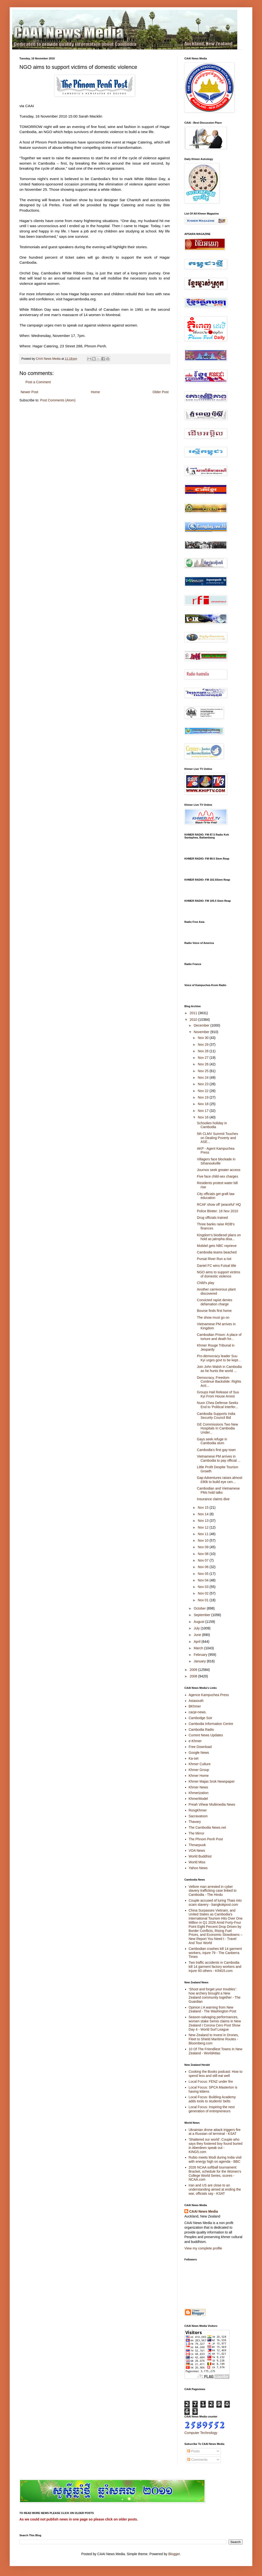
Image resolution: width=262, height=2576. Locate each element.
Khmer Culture (200, 1764)
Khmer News (198, 1787)
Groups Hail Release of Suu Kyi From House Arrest (218, 1394)
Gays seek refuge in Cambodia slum (212, 1441)
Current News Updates (206, 1735)
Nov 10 (203, 1540)
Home (95, 392)
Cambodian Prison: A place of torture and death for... (219, 1337)
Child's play (205, 1283)
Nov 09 (203, 1547)
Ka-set (193, 1758)
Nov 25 (203, 1071)
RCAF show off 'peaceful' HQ (219, 1204)
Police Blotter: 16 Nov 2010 (217, 1211)
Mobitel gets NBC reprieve (217, 1246)
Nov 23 (203, 1084)
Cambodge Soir (200, 1718)
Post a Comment (38, 382)
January (200, 1661)
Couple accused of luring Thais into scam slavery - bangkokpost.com (215, 1902)
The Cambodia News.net (207, 1827)
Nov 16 (203, 1117)
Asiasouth (196, 1701)
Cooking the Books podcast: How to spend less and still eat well (216, 2074)
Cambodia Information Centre (211, 1724)
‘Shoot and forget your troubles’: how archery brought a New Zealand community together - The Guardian (215, 1995)
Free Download (200, 1747)
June (198, 1635)
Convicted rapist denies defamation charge (214, 1302)
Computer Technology (200, 2433)
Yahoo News (198, 1868)
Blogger (174, 2554)
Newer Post (29, 392)
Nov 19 (203, 1097)
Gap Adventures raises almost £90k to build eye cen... (219, 1480)
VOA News (197, 1850)
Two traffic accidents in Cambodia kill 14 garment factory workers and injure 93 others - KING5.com (215, 1967)
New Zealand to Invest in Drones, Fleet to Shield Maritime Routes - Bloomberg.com (214, 2039)
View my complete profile (203, 2248)
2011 (194, 1013)
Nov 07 (203, 1560)
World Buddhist (200, 1856)
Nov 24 (203, 1077)
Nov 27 (203, 1058)
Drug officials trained (212, 1218)
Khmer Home (199, 1776)
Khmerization (199, 1793)
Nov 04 (203, 1580)
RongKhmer (198, 1810)
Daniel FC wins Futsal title (216, 1266)
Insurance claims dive (213, 1499)
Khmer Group (199, 1770)
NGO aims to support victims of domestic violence (218, 1274)
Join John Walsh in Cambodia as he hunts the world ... (219, 1369)
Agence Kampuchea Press (209, 1695)
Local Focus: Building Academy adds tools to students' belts (212, 2099)
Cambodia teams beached (217, 1252)
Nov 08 (203, 1554)
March (199, 1648)
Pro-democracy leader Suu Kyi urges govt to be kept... (219, 1358)
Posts (193, 2451)
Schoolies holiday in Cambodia (212, 1125)
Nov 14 (203, 1514)
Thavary (195, 1822)
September (202, 1615)
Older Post (161, 392)
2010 (194, 1019)
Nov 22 (203, 1091)
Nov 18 (203, 1104)
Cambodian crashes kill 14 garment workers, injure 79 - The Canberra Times (215, 1953)
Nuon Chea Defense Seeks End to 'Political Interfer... (217, 1405)
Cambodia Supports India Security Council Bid (216, 1416)
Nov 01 (203, 1600)
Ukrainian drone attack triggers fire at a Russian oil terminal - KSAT (215, 2132)
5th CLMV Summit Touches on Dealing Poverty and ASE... (217, 1138)
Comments (197, 2460)
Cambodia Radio (201, 1729)
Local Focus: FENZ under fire (211, 2081)
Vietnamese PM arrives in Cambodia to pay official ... (219, 1458)
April (197, 1641)
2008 (194, 1676)
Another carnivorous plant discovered (216, 1291)
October (200, 1608)
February (201, 1655)
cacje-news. (198, 1712)
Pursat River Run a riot (214, 1259)
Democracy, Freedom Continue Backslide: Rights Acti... (219, 1382)
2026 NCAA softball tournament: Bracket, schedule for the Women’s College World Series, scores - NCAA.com (215, 2173)
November (202, 1032)
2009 (194, 1670)
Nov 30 (203, 1038)
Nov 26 (203, 1064)
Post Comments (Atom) (57, 400)
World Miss (197, 1862)
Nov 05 (203, 1574)
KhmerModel (198, 1799)
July (197, 1628)
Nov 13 (203, 1521)
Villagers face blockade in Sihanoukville (216, 1161)
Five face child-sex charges (217, 1176)
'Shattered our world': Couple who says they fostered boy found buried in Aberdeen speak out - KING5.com (216, 2145)
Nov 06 (203, 1567)
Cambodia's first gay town (216, 1450)
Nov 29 (203, 1044)
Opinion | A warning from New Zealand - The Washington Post (212, 2009)
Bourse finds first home (214, 1311)
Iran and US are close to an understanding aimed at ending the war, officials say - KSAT (215, 2189)
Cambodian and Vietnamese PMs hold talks (218, 1490)
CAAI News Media (203, 2211)
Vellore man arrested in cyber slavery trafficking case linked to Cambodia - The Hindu (213, 1891)
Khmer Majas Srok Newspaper (212, 1781)
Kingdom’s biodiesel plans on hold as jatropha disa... (219, 1237)
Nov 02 (203, 1593)
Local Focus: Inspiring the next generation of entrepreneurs (212, 2109)
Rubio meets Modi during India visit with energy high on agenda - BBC (215, 2159)
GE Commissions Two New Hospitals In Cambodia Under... (217, 1428)
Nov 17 (203, 1111)
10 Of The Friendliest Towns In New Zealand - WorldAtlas (215, 2051)
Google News (199, 1753)
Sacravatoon (198, 1816)
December (202, 1025)
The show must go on (213, 1317)
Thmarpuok (197, 1845)
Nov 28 (203, 1051)
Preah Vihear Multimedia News (212, 1804)
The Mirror (197, 1833)
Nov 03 (203, 1587)
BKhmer (195, 1706)
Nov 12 (203, 1527)
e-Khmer (195, 1741)
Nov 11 (203, 1534)
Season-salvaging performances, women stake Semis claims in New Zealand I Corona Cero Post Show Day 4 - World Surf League (215, 2023)
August (199, 1622)
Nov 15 (203, 1507)
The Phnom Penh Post (206, 1839)
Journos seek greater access (218, 1170)
